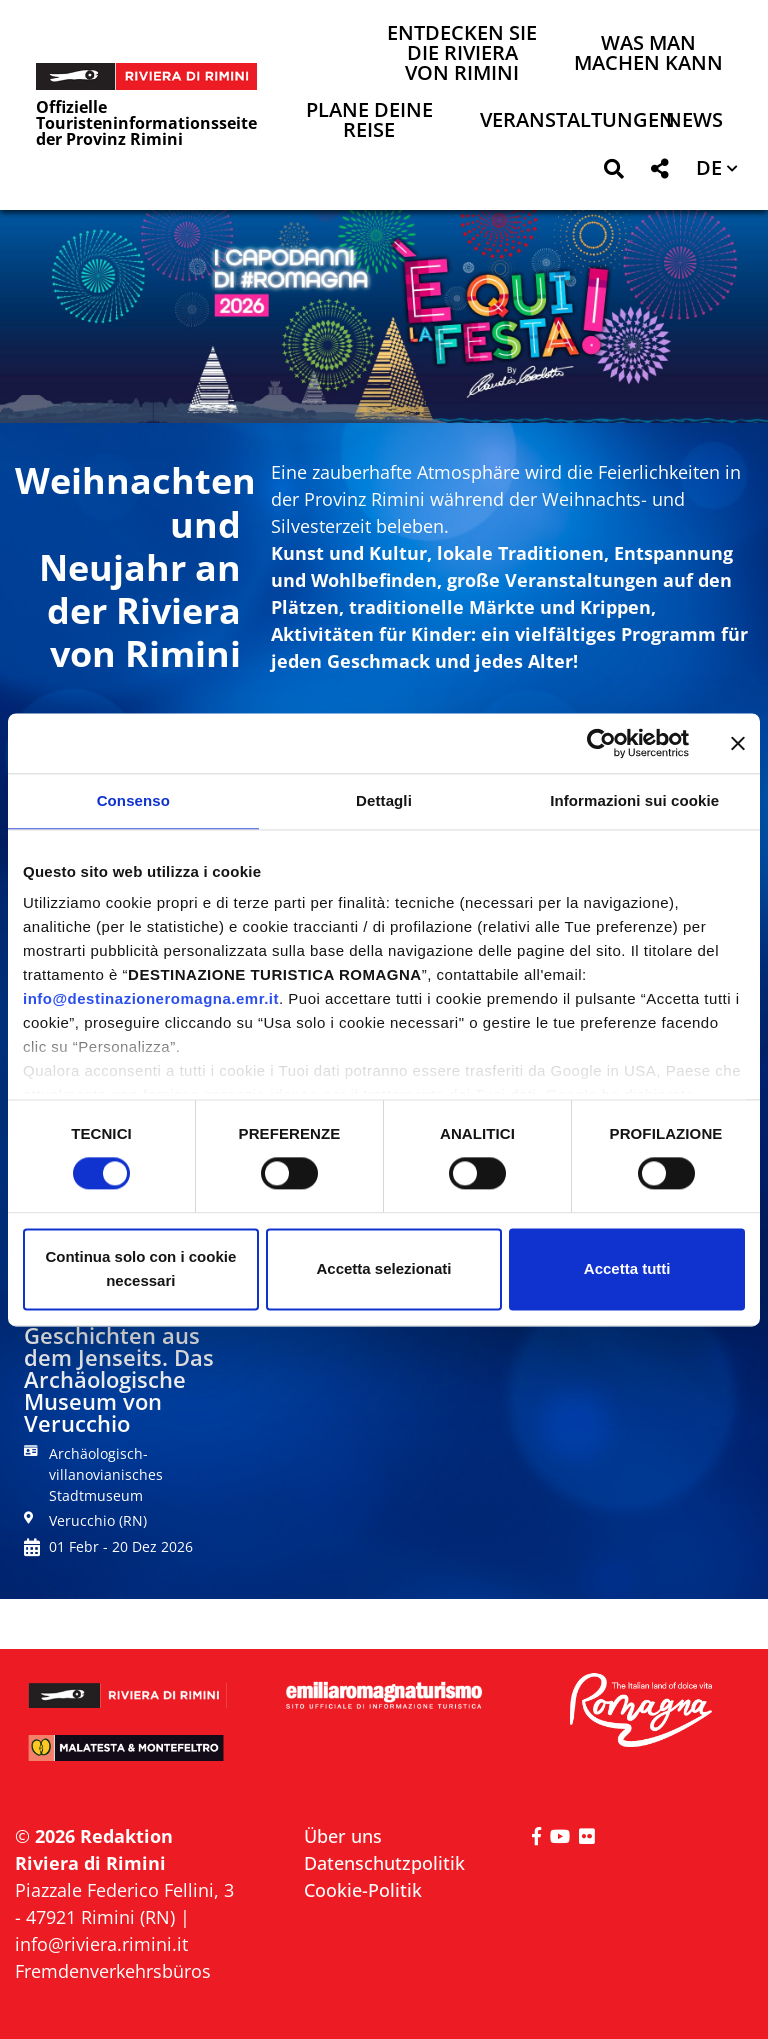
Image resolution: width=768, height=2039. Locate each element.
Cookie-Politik (363, 1890)
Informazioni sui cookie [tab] (634, 800)
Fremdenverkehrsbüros (113, 1971)
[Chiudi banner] (738, 743)
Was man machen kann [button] (648, 54)
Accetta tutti (627, 1268)
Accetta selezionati (383, 1268)
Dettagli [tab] (384, 800)
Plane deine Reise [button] (369, 121)
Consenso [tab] (133, 800)
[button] (613, 172)
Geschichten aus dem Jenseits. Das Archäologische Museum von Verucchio (119, 1379)
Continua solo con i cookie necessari (140, 1268)
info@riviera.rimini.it (101, 1944)
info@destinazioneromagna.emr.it (151, 998)
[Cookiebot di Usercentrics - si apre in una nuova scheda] (601, 743)
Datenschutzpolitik (384, 1863)
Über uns (343, 1836)
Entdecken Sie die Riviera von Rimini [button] (462, 54)
